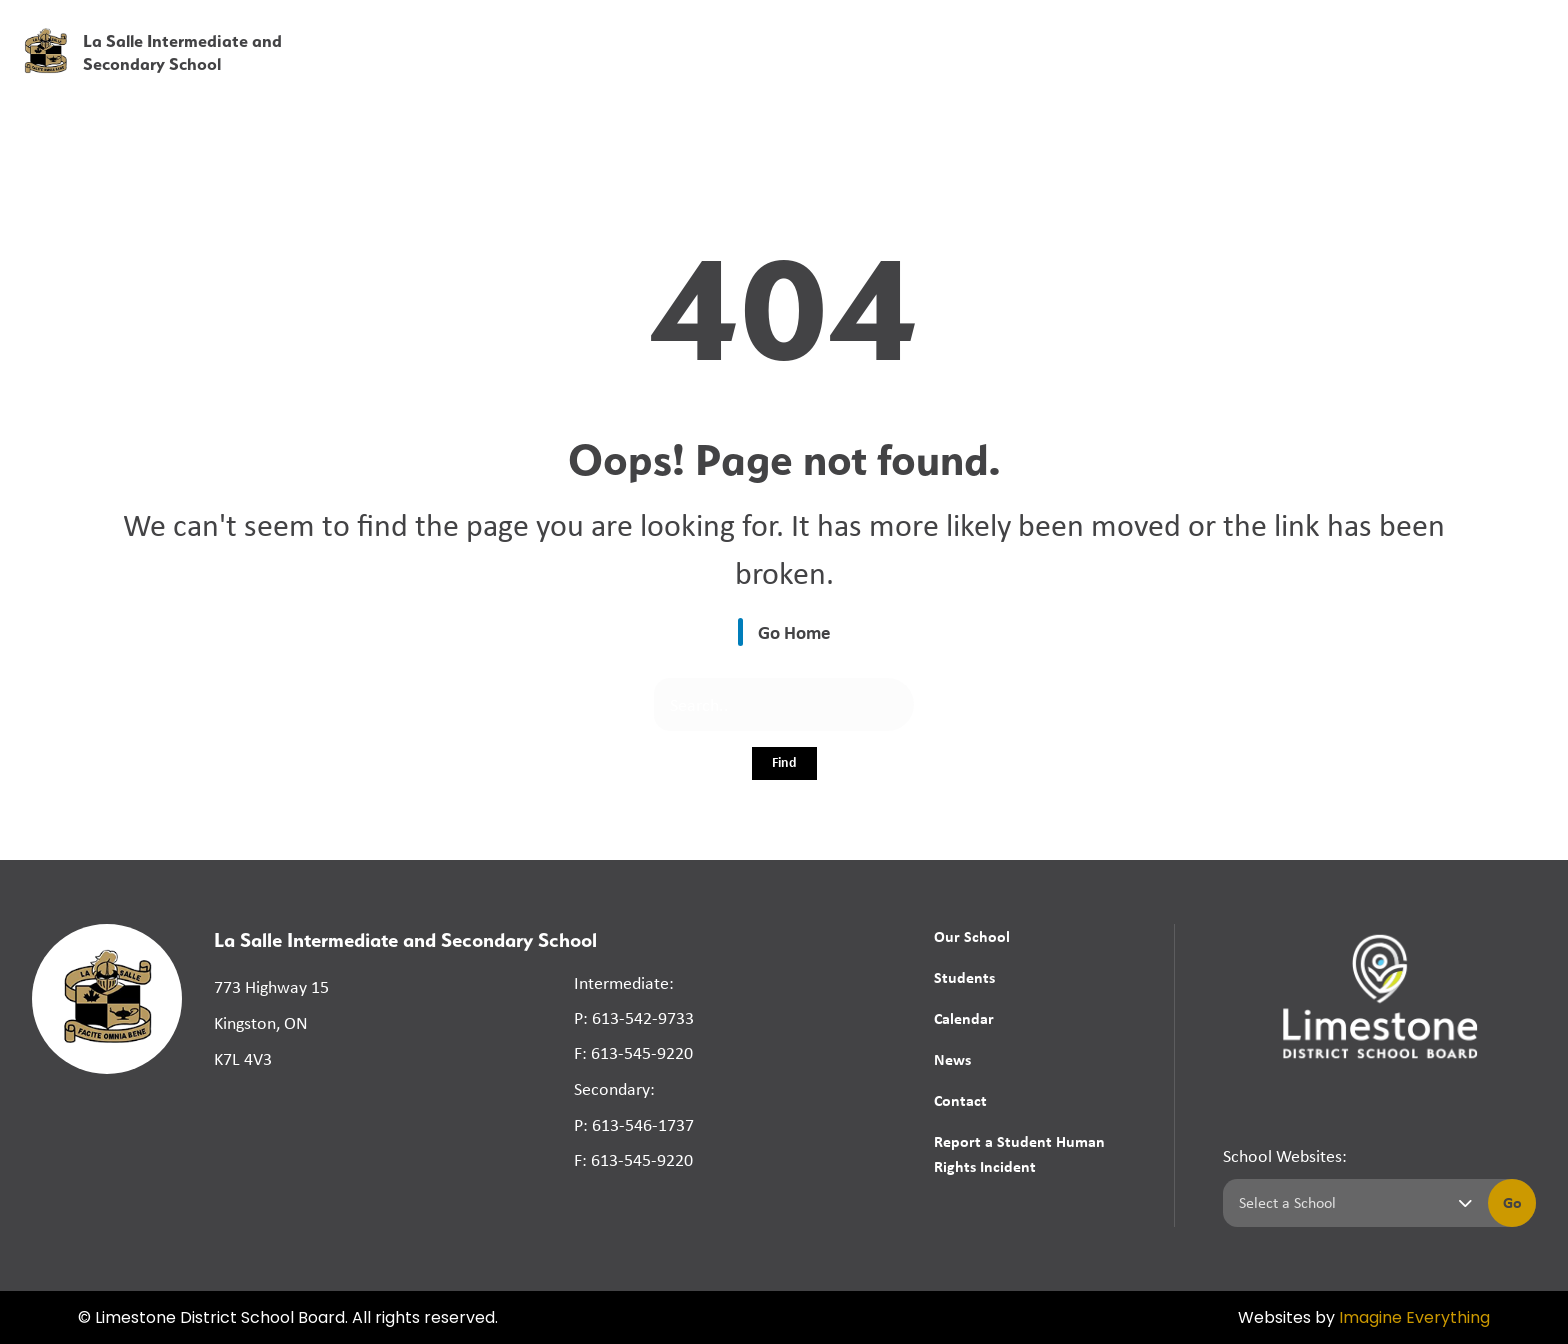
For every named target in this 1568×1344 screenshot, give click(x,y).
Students (964, 977)
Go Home (794, 632)
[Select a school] (1351, 1203)
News (1359, 72)
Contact (960, 1100)
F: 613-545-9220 (633, 1053)
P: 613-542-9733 (634, 1018)
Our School (972, 936)
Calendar (964, 1018)
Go (1512, 1202)
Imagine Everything (1414, 1319)
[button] (1239, 29)
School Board (1106, 29)
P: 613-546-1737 (634, 1125)
